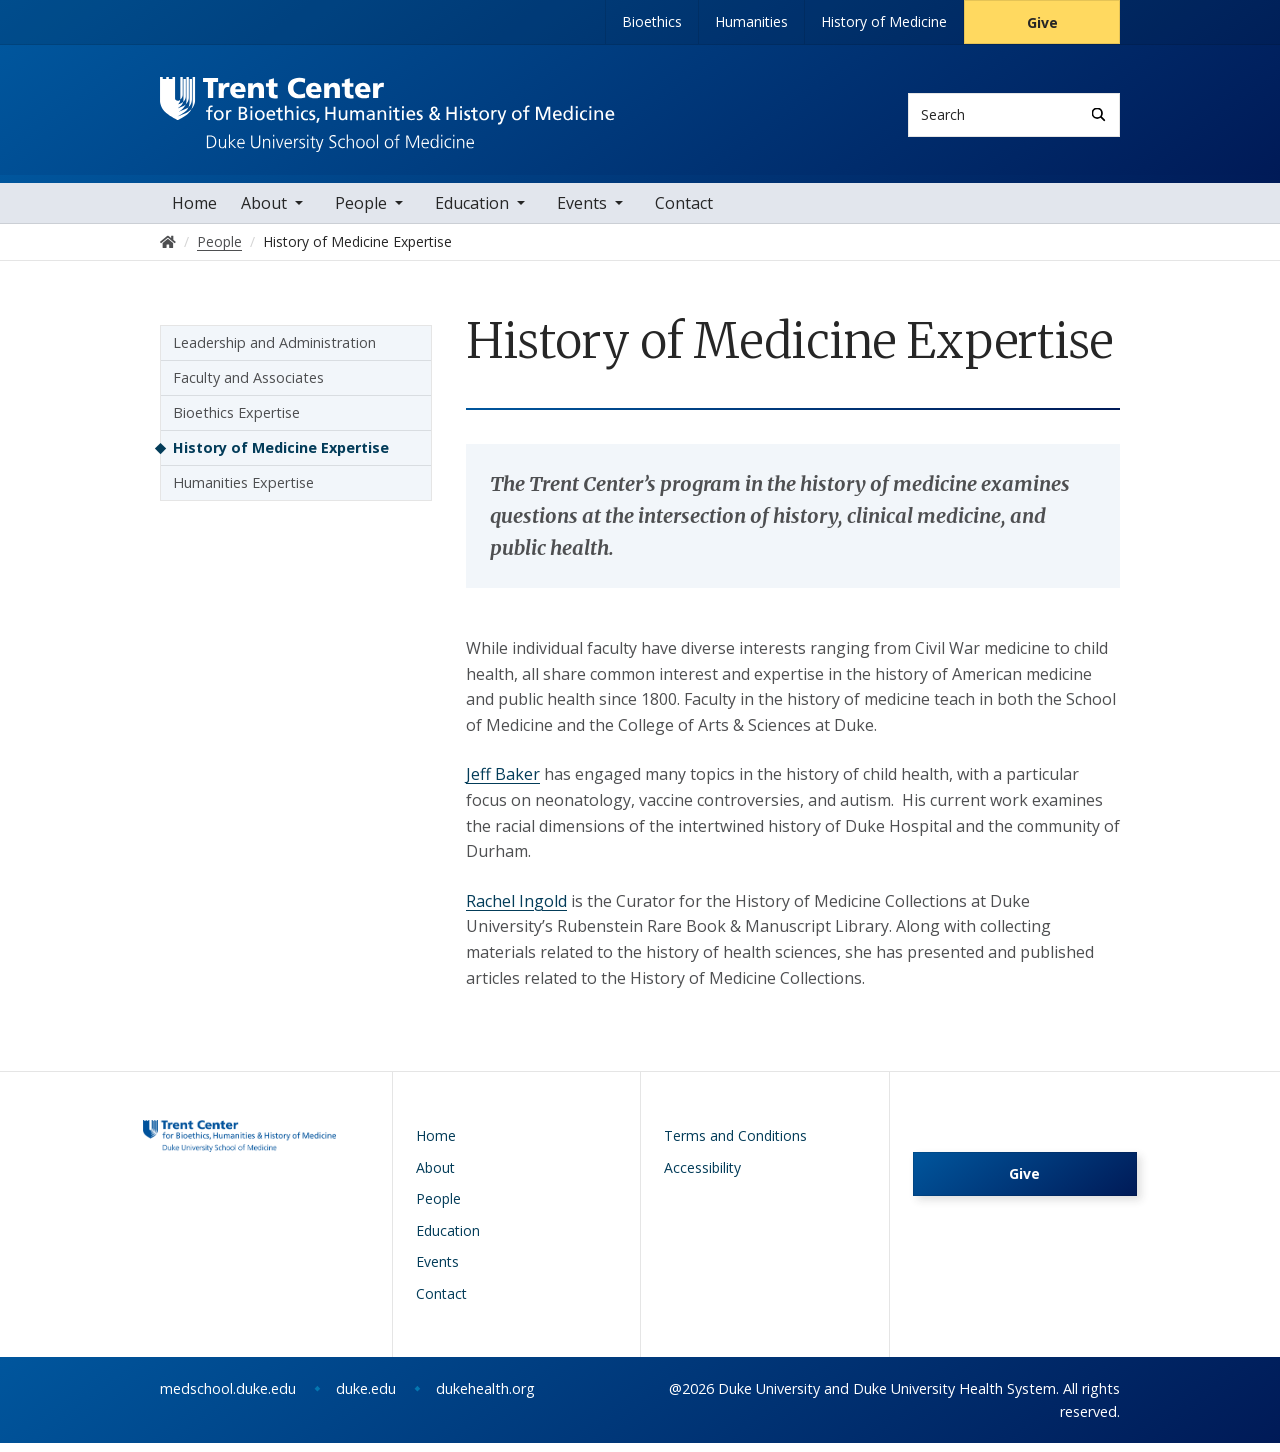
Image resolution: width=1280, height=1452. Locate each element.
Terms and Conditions (735, 1144)
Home (194, 212)
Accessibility (702, 1175)
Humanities (751, 21)
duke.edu (366, 1397)
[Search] (1098, 114)
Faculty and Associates (248, 386)
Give (1042, 22)
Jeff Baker (503, 783)
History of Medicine (884, 21)
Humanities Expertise (243, 491)
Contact (684, 212)
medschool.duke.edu (228, 1397)
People (361, 212)
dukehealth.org (485, 1397)
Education (472, 212)
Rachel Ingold (516, 910)
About (264, 212)
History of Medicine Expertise (281, 456)
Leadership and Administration (274, 351)
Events (582, 212)
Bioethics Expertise (236, 421)
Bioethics (652, 21)
